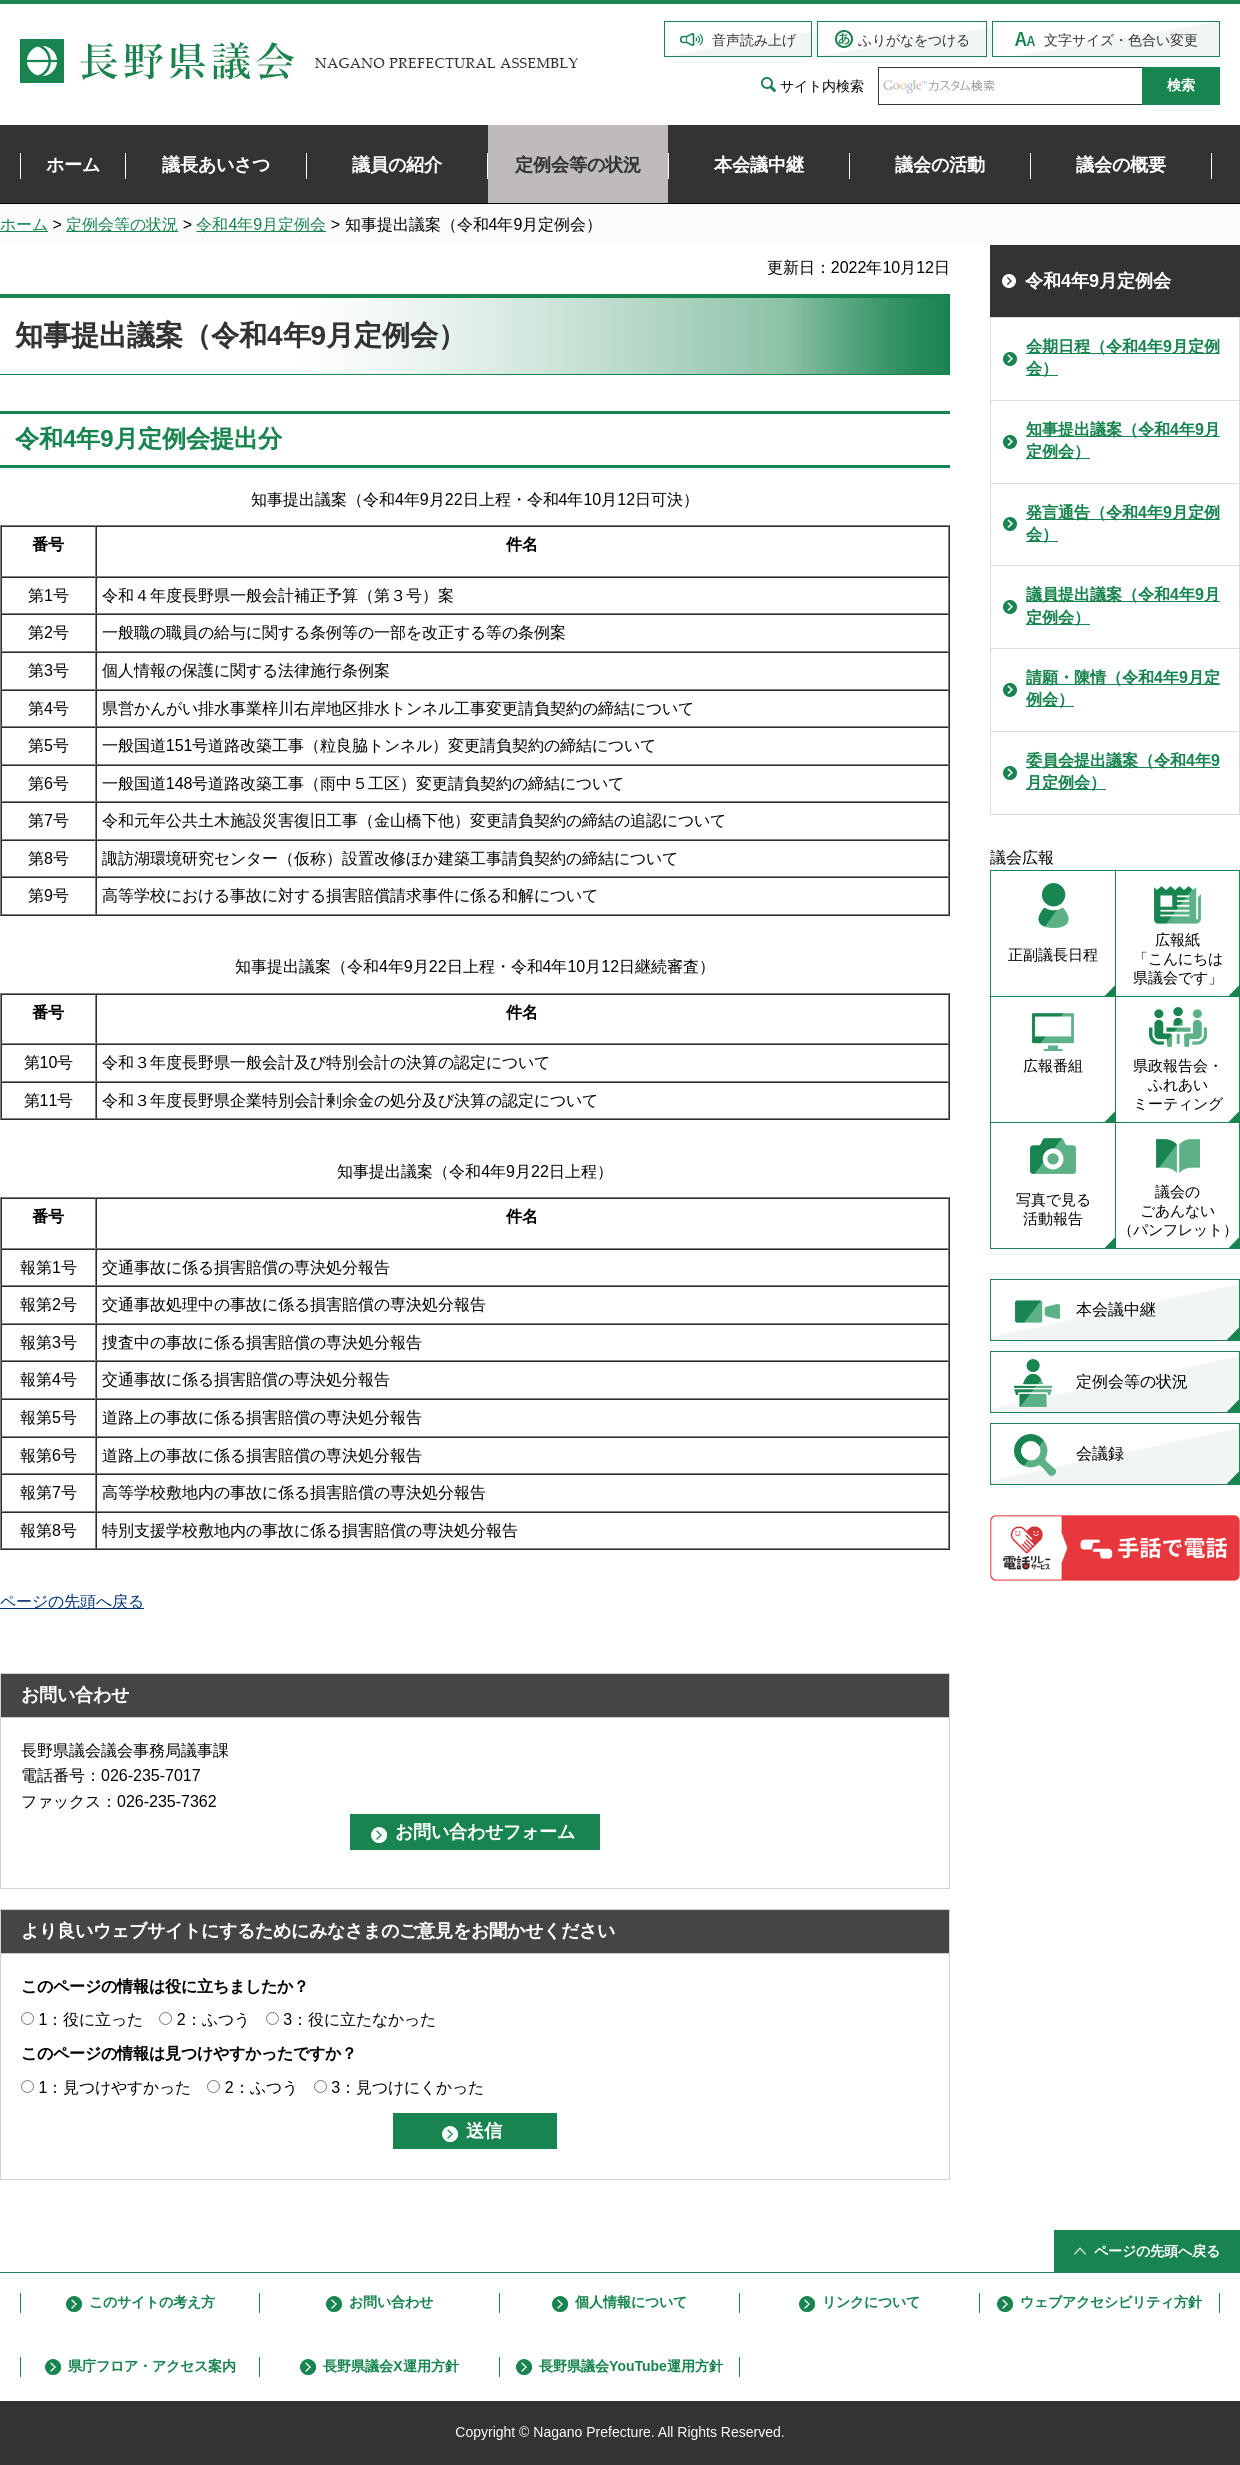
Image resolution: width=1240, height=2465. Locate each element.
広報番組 (1053, 1065)
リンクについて (871, 2302)
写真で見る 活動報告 (1053, 1209)
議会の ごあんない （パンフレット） (1178, 1210)
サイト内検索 (822, 86)
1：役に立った (90, 2019)
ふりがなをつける (914, 40)
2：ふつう (213, 2019)
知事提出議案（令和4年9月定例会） (1123, 440)
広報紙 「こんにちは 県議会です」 (1178, 958)
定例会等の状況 (122, 224)
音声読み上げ (754, 40)
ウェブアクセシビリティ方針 (1111, 2302)
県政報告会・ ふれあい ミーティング (1178, 1084)
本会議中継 (1116, 1309)
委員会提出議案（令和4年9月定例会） (1123, 771)
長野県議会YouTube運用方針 (631, 2366)
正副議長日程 (1053, 954)
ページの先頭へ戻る (72, 1601)
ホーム (24, 224)
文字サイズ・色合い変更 (1121, 40)
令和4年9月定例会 (261, 224)
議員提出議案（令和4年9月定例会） (1123, 605)
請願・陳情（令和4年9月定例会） (1123, 688)
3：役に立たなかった (359, 2019)
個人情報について (631, 2302)
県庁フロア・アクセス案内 (152, 2366)
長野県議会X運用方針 (390, 2366)
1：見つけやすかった (114, 2087)
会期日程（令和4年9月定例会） (1123, 357)
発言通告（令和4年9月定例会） (1123, 523)
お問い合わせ (391, 2302)
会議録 (1100, 1453)
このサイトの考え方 (152, 2302)
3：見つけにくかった (407, 2087)
